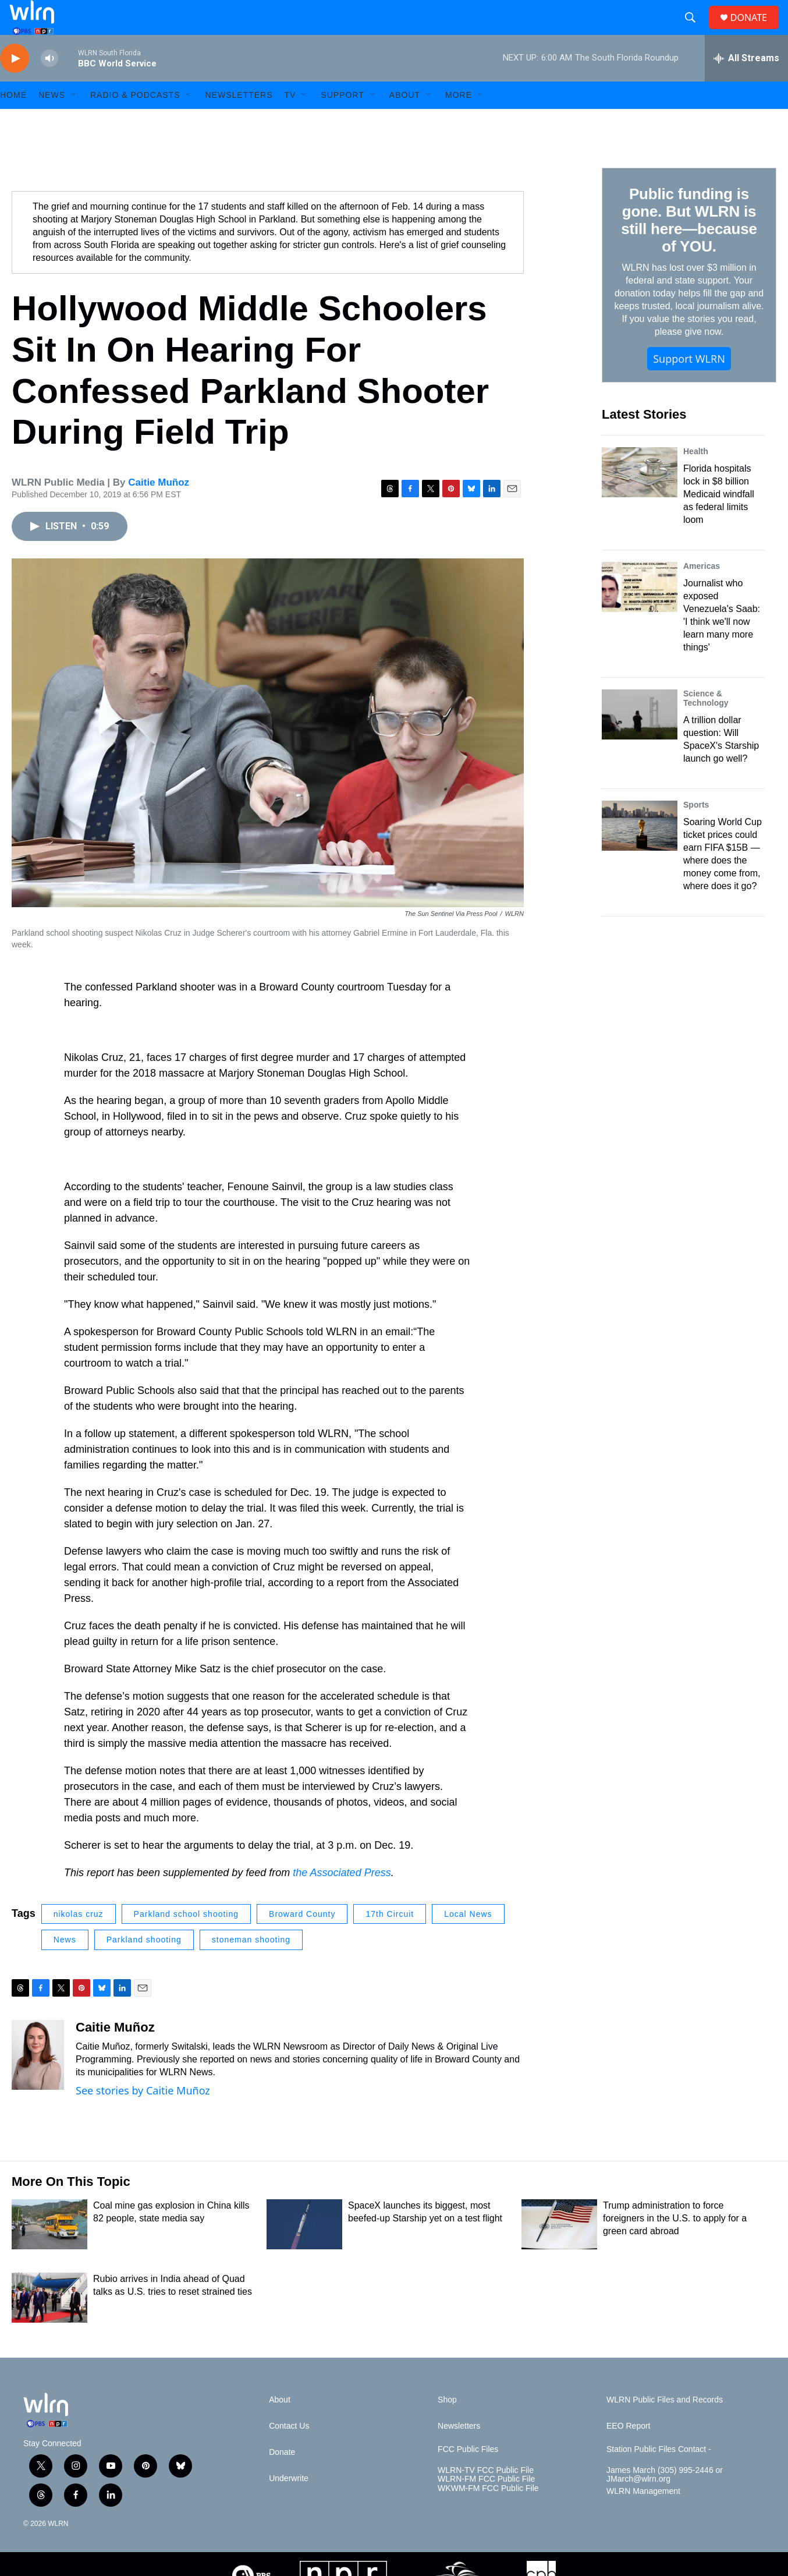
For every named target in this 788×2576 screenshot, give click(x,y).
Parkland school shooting (186, 1940)
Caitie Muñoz (158, 508)
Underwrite (288, 2504)
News (65, 1965)
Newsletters (238, 121)
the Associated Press (342, 1899)
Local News (468, 1940)
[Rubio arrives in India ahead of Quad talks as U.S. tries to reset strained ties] (49, 2324)
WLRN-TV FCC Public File (486, 2496)
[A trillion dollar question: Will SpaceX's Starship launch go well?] (639, 741)
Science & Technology (706, 724)
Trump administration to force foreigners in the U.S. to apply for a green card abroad (675, 2244)
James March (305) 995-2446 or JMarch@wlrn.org (664, 2501)
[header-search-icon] (695, 31)
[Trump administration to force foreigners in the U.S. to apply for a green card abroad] (559, 2250)
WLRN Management (643, 2517)
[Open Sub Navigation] (74, 121)
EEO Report (628, 2452)
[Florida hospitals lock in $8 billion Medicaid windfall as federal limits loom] (639, 498)
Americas (701, 592)
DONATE (755, 30)
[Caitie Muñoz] (38, 2081)
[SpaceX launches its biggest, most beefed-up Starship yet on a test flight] (304, 2250)
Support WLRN (689, 385)
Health (695, 477)
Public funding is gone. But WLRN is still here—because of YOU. (689, 246)
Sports (696, 831)
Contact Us (289, 2452)
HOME (13, 121)
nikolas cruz (79, 1940)
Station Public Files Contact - (658, 2475)
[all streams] (746, 84)
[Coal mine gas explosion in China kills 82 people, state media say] (49, 2250)
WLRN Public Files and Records (664, 2426)
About (404, 121)
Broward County (302, 1940)
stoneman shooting (251, 1965)
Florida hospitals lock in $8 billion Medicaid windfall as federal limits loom (718, 520)
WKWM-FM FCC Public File (488, 2514)
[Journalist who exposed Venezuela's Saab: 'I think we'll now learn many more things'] (639, 613)
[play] (14, 84)
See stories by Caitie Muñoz (143, 2117)
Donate (282, 2478)
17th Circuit (389, 1940)
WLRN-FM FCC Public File (486, 2505)
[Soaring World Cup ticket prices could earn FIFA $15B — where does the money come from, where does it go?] (639, 852)
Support (342, 121)
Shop (447, 2426)
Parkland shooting (144, 1965)
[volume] (49, 85)
